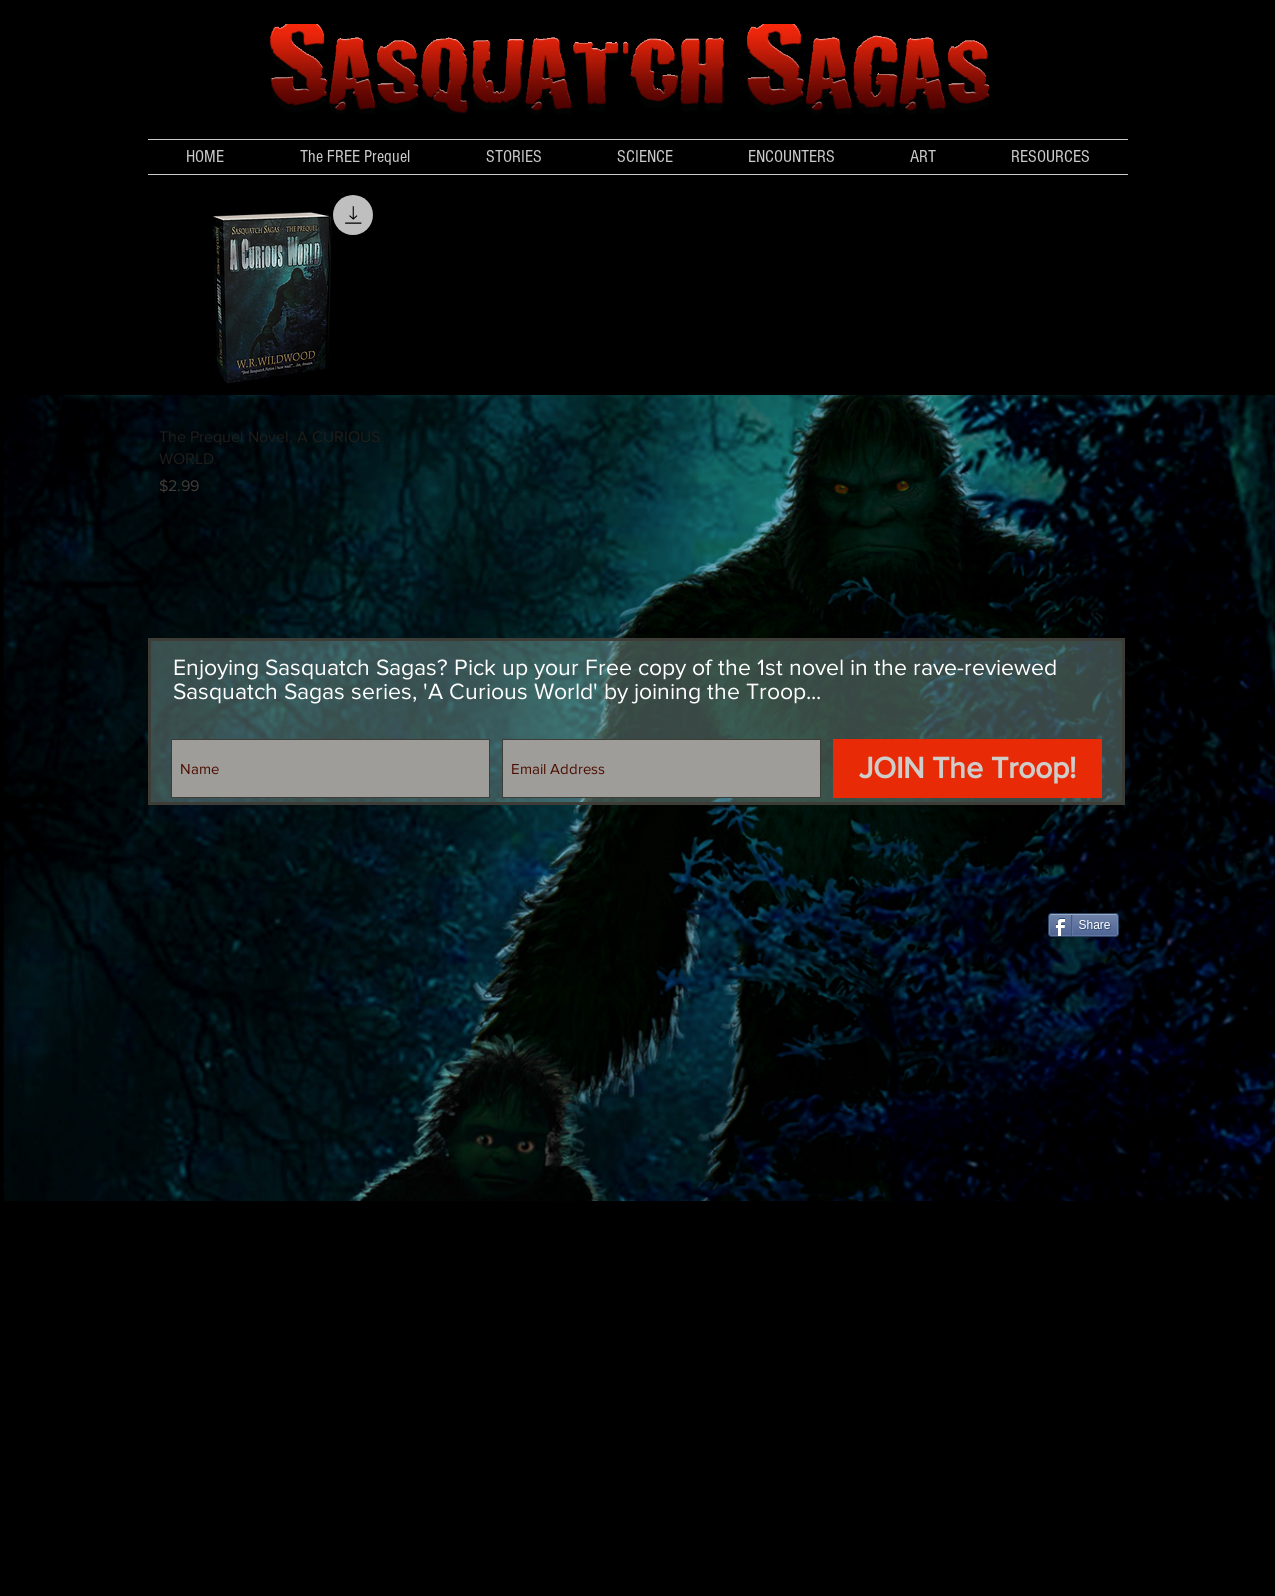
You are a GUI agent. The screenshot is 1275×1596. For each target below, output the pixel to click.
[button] (645, 157)
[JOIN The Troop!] (967, 768)
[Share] (1083, 925)
